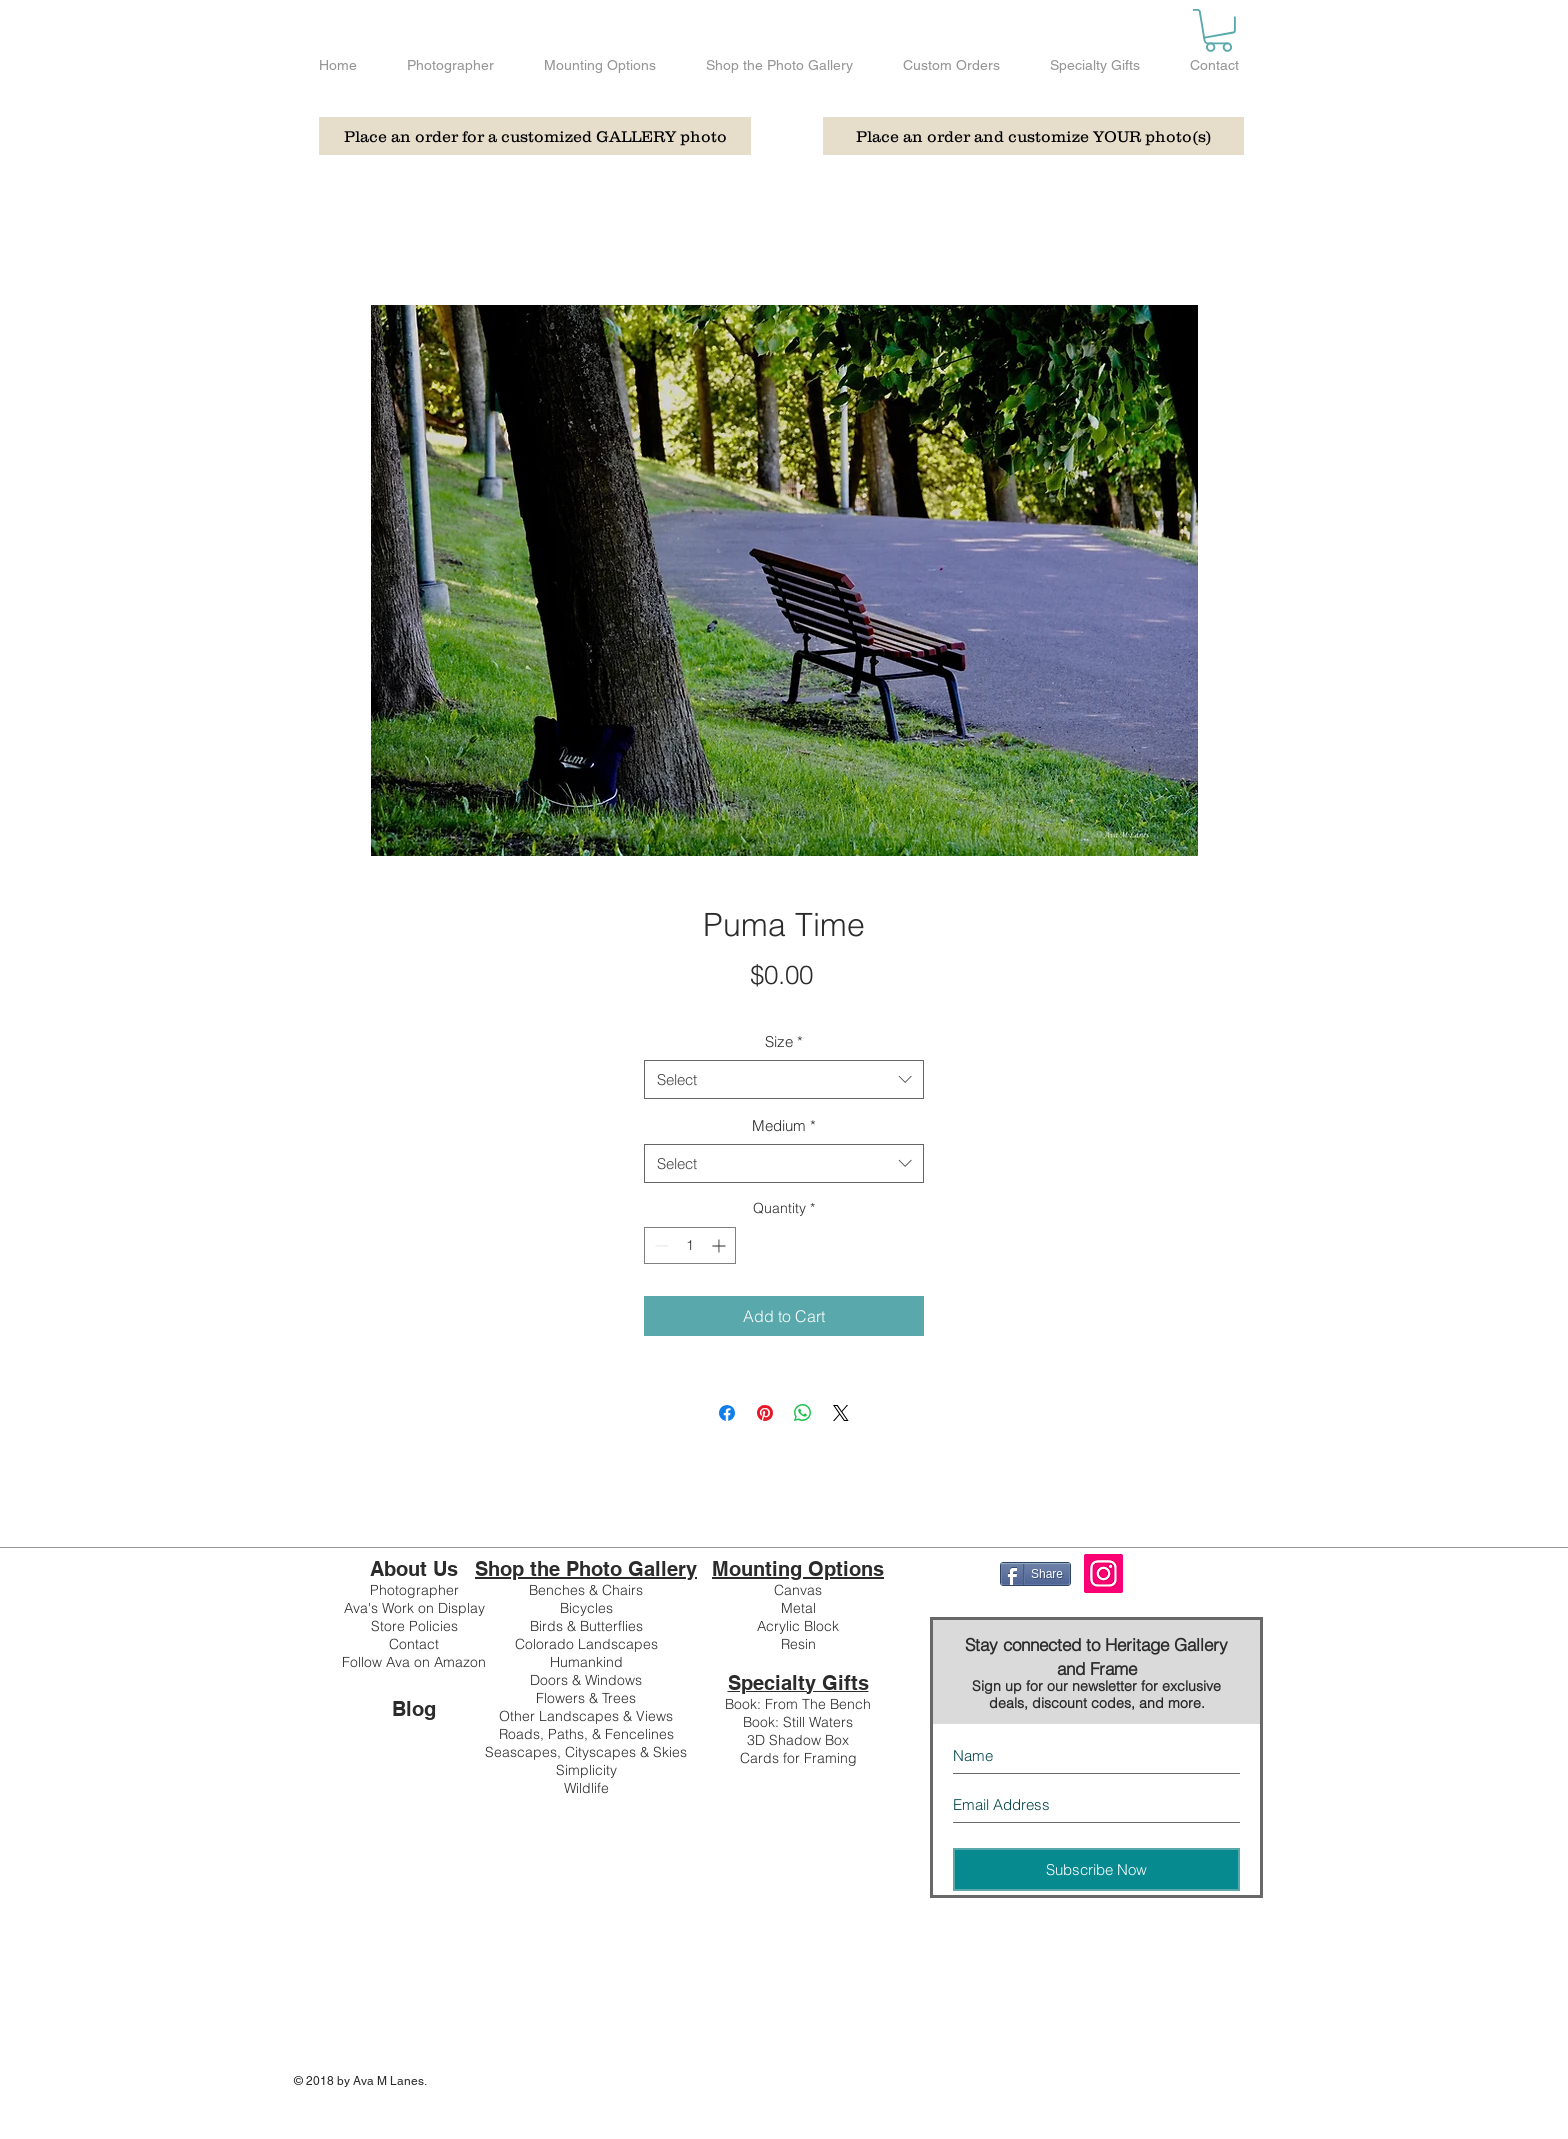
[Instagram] (1103, 1573)
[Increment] (720, 1245)
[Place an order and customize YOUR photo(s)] (1033, 136)
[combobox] (784, 1079)
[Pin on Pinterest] (765, 1413)
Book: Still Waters (798, 1722)
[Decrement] (659, 1245)
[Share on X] (841, 1413)
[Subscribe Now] (1096, 1869)
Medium (784, 1125)
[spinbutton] (690, 1245)
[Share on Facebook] (727, 1413)
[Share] (1035, 1574)
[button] (1218, 30)
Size (784, 1041)
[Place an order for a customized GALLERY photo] (535, 136)
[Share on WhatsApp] (803, 1413)
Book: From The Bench (798, 1704)
